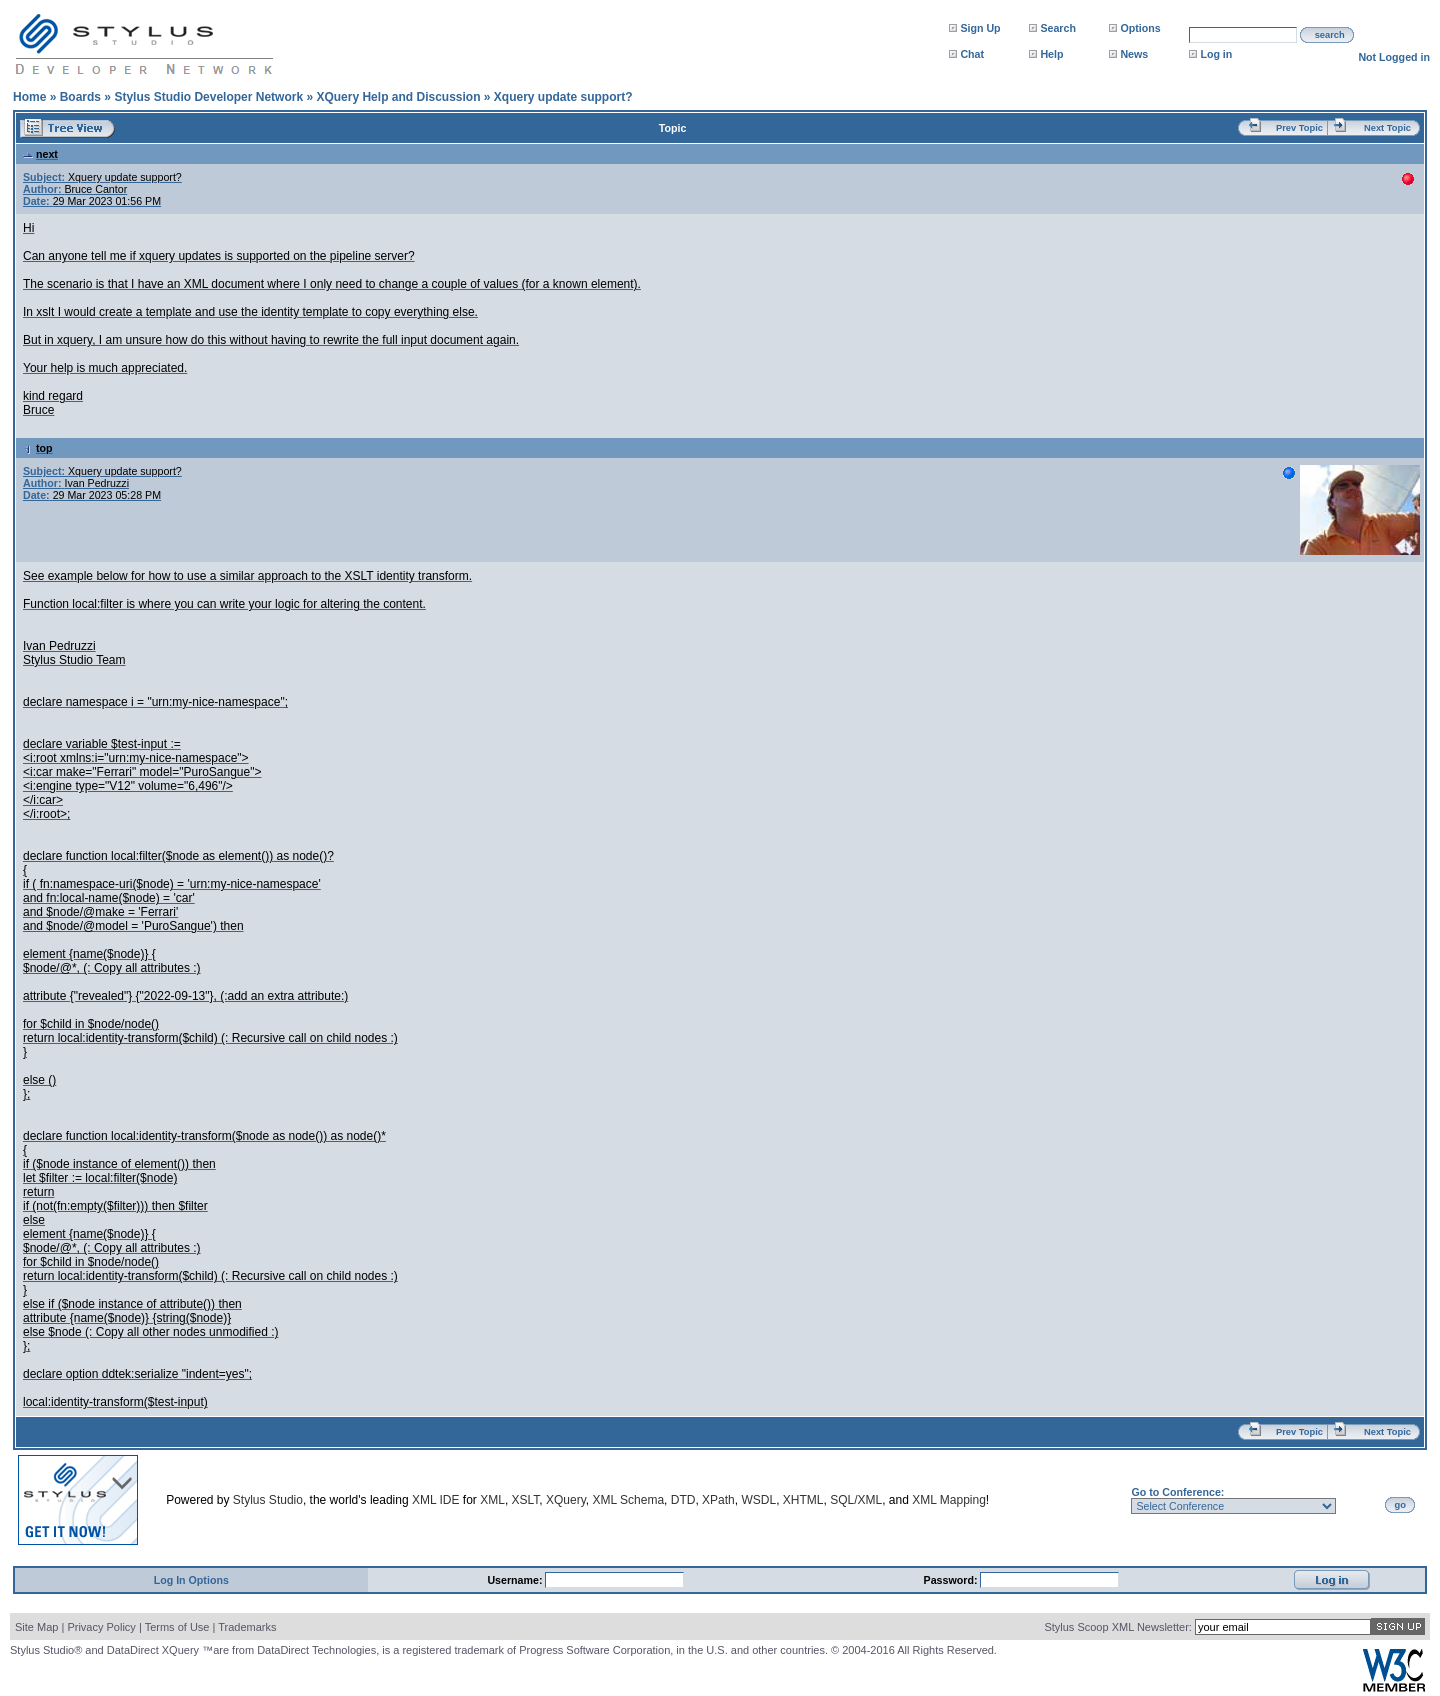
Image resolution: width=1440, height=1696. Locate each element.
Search (1058, 28)
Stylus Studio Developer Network (208, 97)
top (38, 448)
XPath (718, 1500)
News (1134, 54)
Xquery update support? (563, 97)
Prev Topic (1299, 128)
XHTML (803, 1500)
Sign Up (980, 28)
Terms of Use (177, 1627)
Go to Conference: (1177, 1492)
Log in (1216, 54)
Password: (952, 1580)
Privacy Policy (101, 1627)
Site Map (36, 1627)
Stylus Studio (268, 1500)
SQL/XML (856, 1500)
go (1400, 1505)
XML (492, 1500)
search (1330, 35)
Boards (80, 97)
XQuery (566, 1500)
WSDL (758, 1500)
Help (1051, 54)
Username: (516, 1580)
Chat (972, 54)
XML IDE (436, 1500)
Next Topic (1387, 128)
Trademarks (247, 1627)
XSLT (526, 1500)
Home (29, 97)
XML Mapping (949, 1500)
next (40, 154)
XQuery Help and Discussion (398, 97)
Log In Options (191, 1580)
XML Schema (628, 1500)
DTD (683, 1500)
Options (1140, 28)
